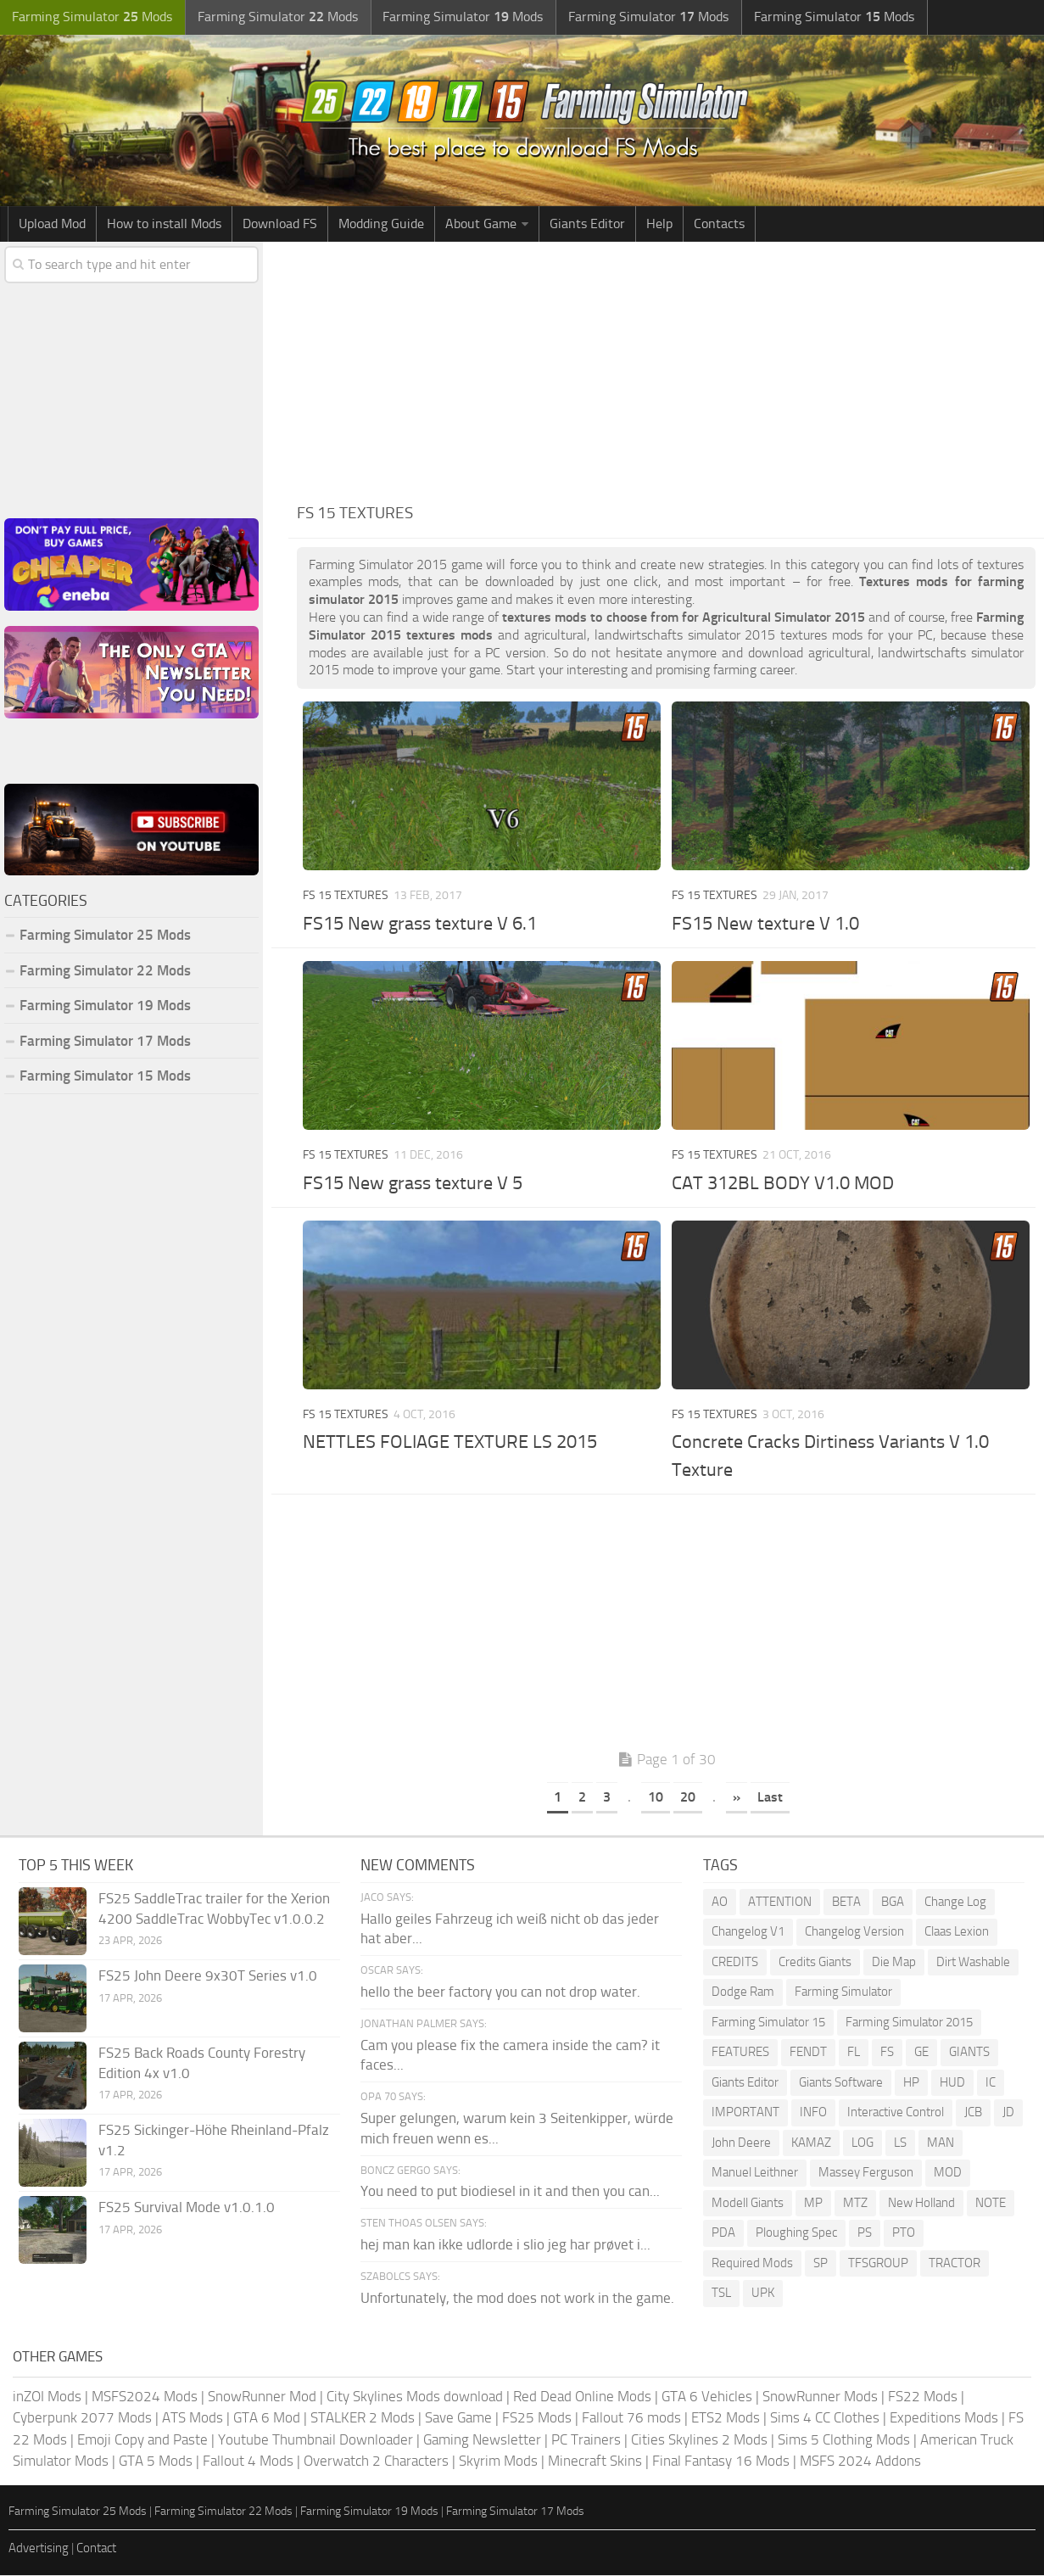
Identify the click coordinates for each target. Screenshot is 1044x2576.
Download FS (280, 224)
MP (813, 2203)
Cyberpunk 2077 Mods (82, 2419)
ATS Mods (192, 2419)
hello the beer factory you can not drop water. (500, 1992)
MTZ (855, 2203)
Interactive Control (895, 2113)
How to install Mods (164, 224)
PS (864, 2234)
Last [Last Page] (770, 1799)
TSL (721, 2294)
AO (720, 1902)
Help (659, 224)
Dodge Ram (743, 1993)
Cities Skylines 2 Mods (699, 2440)
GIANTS (969, 2053)
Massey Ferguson (865, 2174)
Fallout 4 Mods (248, 2462)
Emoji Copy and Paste (142, 2440)
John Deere (741, 2143)
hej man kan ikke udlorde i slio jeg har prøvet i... (505, 2245)
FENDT (808, 2053)
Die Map (894, 1962)
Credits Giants (815, 1962)
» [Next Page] (736, 1799)
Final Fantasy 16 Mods (721, 2462)
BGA (892, 1902)
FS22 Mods (922, 2397)
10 (655, 1799)
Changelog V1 (748, 1933)
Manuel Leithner (755, 2174)
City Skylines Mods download (415, 2397)
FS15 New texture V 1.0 (765, 925)
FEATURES (740, 2053)
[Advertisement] (666, 370)
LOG (862, 2143)
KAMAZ (811, 2143)
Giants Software (841, 2083)
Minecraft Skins (595, 2462)
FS (887, 2053)
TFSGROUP (878, 2263)
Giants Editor (587, 224)
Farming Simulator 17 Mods (105, 1041)
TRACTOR (954, 2263)
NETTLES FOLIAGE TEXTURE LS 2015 (450, 1444)
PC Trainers (586, 2440)
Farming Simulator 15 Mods (105, 1077)
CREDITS (735, 1962)
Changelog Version (854, 1933)
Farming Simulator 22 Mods (105, 971)
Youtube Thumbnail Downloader (315, 2440)
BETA (846, 1902)
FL (853, 2053)
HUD (952, 2083)
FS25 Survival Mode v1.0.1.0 (186, 2207)
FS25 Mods (537, 2419)
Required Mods (752, 2263)
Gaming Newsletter (482, 2440)
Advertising (38, 2549)
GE (921, 2053)
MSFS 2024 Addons (860, 2462)
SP (820, 2263)
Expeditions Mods (944, 2419)
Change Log (955, 1902)
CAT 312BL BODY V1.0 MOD (783, 1184)
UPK (762, 2294)
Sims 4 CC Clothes (824, 2419)
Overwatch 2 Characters (376, 2462)
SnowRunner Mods (820, 2397)
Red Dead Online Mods (582, 2397)
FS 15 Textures (345, 897)
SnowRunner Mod (262, 2397)
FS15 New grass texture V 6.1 (420, 925)
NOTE (990, 2203)
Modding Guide (381, 224)
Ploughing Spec (796, 2234)
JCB (973, 2113)
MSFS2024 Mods (145, 2397)
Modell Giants (748, 2203)
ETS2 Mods (725, 2419)
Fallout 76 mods (631, 2419)
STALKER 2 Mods (362, 2419)
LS (900, 2143)
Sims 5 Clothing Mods (844, 2440)
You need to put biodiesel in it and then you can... (510, 2192)
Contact (96, 2549)
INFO (813, 2113)
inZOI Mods (47, 2397)
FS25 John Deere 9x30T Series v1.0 (207, 1976)
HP (911, 2083)
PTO (903, 2234)
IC (990, 2083)
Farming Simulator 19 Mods (105, 1006)
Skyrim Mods (498, 2462)
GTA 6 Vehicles (707, 2397)
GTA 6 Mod (266, 2419)
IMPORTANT (745, 2113)
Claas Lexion (956, 1933)
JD (1008, 2113)
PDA (723, 2234)
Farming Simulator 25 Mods (105, 936)
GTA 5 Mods (156, 2462)
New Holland (921, 2203)
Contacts (719, 224)
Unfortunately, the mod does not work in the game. (517, 2298)
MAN (940, 2143)
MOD (948, 2174)
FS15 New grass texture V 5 (412, 1184)
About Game (480, 224)
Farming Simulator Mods (90, 17)
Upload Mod (52, 224)
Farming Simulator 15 (768, 2023)
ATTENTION (780, 1902)
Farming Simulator (843, 1993)
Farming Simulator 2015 (909, 2023)
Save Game (458, 2419)
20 (687, 1799)
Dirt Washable (973, 1962)
